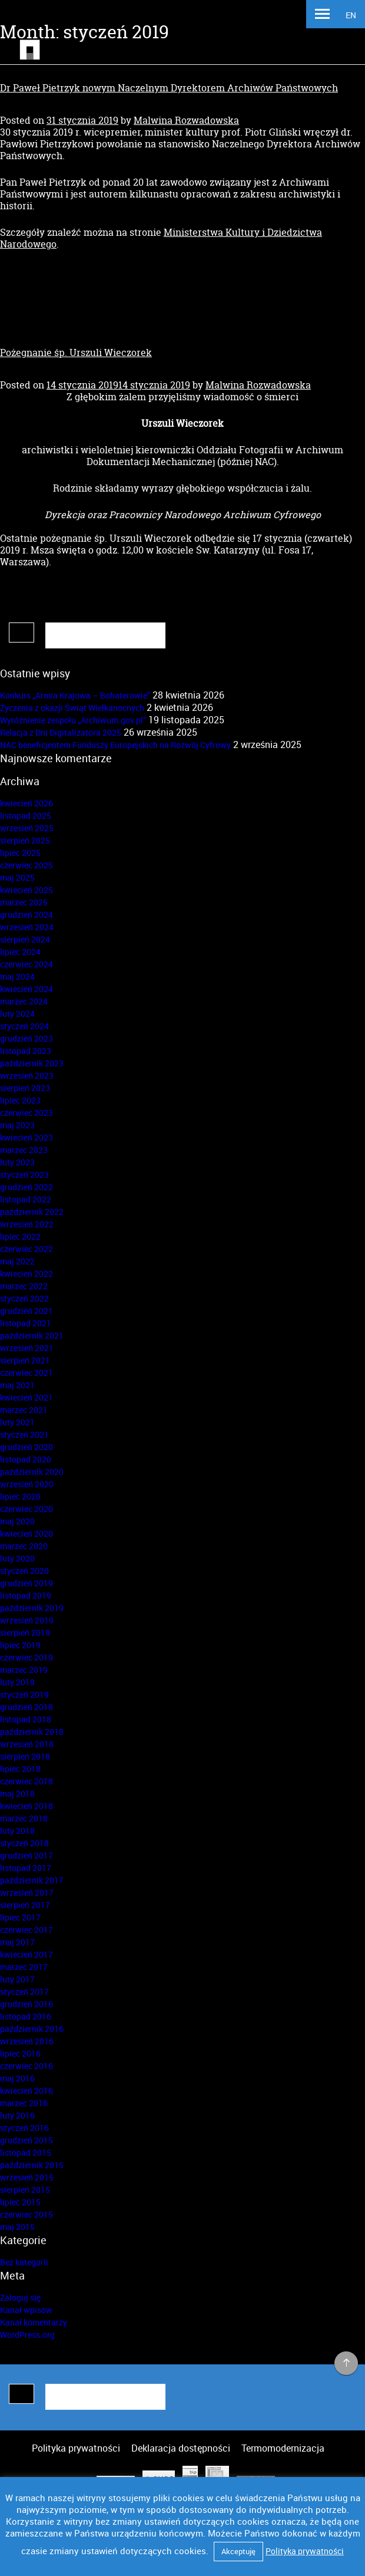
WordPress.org (27, 2334)
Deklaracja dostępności (180, 2448)
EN (351, 15)
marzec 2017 (24, 1966)
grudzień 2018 (26, 1706)
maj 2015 (17, 2226)
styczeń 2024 (24, 1026)
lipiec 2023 (20, 1100)
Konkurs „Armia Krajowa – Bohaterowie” (75, 695)
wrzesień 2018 (27, 1744)
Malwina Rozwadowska (186, 120)
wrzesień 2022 (27, 1224)
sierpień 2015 (25, 2189)
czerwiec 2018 (26, 1781)
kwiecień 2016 (26, 2090)
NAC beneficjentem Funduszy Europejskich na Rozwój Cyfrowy (115, 744)
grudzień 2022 (26, 1187)
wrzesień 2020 (27, 1484)
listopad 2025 (25, 815)
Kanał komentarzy (33, 2322)
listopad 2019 (25, 1595)
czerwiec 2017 (26, 1929)
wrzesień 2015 (27, 2177)
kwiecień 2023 (26, 1137)
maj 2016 (17, 2078)
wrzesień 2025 (27, 828)
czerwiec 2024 (26, 964)
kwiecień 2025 (26, 889)
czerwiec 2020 (26, 1508)
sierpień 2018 (25, 1756)
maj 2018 (17, 1793)
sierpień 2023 (25, 1087)
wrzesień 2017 (27, 1892)
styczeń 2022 (24, 1298)
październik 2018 (32, 1731)
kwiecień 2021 (26, 1397)
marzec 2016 (24, 2103)
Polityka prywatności (76, 2448)
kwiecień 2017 (26, 1954)
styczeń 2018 (24, 1843)
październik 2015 (32, 2164)
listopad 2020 (25, 1459)
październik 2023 (32, 1063)
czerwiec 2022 (26, 1248)
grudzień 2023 (26, 1038)
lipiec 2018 (20, 1768)
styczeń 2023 (24, 1174)
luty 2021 (17, 1422)
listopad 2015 (25, 2152)
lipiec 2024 (20, 951)
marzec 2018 (24, 1818)
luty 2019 (17, 1682)
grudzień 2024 (26, 914)
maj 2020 (17, 1521)
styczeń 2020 (24, 1570)
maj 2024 (17, 976)
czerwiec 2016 (26, 2065)
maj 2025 (17, 877)
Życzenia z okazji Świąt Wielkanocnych (72, 707)
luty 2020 (17, 1558)
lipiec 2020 (20, 1496)
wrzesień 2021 (27, 1347)
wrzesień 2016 (27, 2041)
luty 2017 (17, 1979)
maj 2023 (17, 1125)
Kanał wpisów (26, 2309)
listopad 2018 (25, 1719)
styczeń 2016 (24, 2127)
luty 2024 (17, 1013)
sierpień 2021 (25, 1360)
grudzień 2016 (26, 2004)
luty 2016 (17, 2115)
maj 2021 (17, 1385)
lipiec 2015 (20, 2202)
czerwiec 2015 (26, 2214)
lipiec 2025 (20, 852)
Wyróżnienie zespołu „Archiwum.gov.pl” (73, 720)
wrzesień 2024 (27, 927)
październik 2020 (32, 1471)
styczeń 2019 (24, 1694)
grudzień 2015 (26, 2140)
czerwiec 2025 (26, 865)
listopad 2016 (25, 2016)
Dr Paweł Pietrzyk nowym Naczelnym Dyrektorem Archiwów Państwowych (169, 87)
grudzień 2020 (26, 1446)
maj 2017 (17, 1942)
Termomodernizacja (282, 2448)
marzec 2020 (24, 1545)
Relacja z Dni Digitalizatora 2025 (60, 732)
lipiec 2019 (20, 1645)
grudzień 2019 (26, 1583)
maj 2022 (17, 1261)
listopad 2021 (25, 1323)
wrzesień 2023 (27, 1075)
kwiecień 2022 (26, 1273)
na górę (346, 2363)
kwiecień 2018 (26, 1805)
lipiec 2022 (20, 1236)
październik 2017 (32, 1880)
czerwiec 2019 (26, 1657)
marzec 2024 (24, 1001)
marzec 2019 (24, 1669)
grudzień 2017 (26, 1855)
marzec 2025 (24, 902)
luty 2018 (17, 1830)
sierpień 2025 (25, 840)
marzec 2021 (24, 1409)
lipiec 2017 (20, 1917)
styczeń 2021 (24, 1434)
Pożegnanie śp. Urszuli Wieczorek (76, 352)
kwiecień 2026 (26, 803)
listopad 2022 (25, 1199)
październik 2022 (32, 1211)
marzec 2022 (24, 1286)
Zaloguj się (20, 2297)
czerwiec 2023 (26, 1112)
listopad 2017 (25, 1867)
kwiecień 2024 (26, 988)
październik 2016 (32, 2028)
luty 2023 (17, 1162)
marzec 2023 (24, 1149)
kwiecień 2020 (26, 1533)
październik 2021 (32, 1335)
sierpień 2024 (25, 939)
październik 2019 (32, 1607)
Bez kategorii (24, 2262)
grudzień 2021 (26, 1310)
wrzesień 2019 (27, 1620)
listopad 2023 (25, 1050)
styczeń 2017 (24, 1991)
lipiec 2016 (20, 2053)
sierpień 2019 (25, 1632)
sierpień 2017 (25, 1904)
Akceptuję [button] (238, 2551)
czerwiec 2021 (26, 1372)
